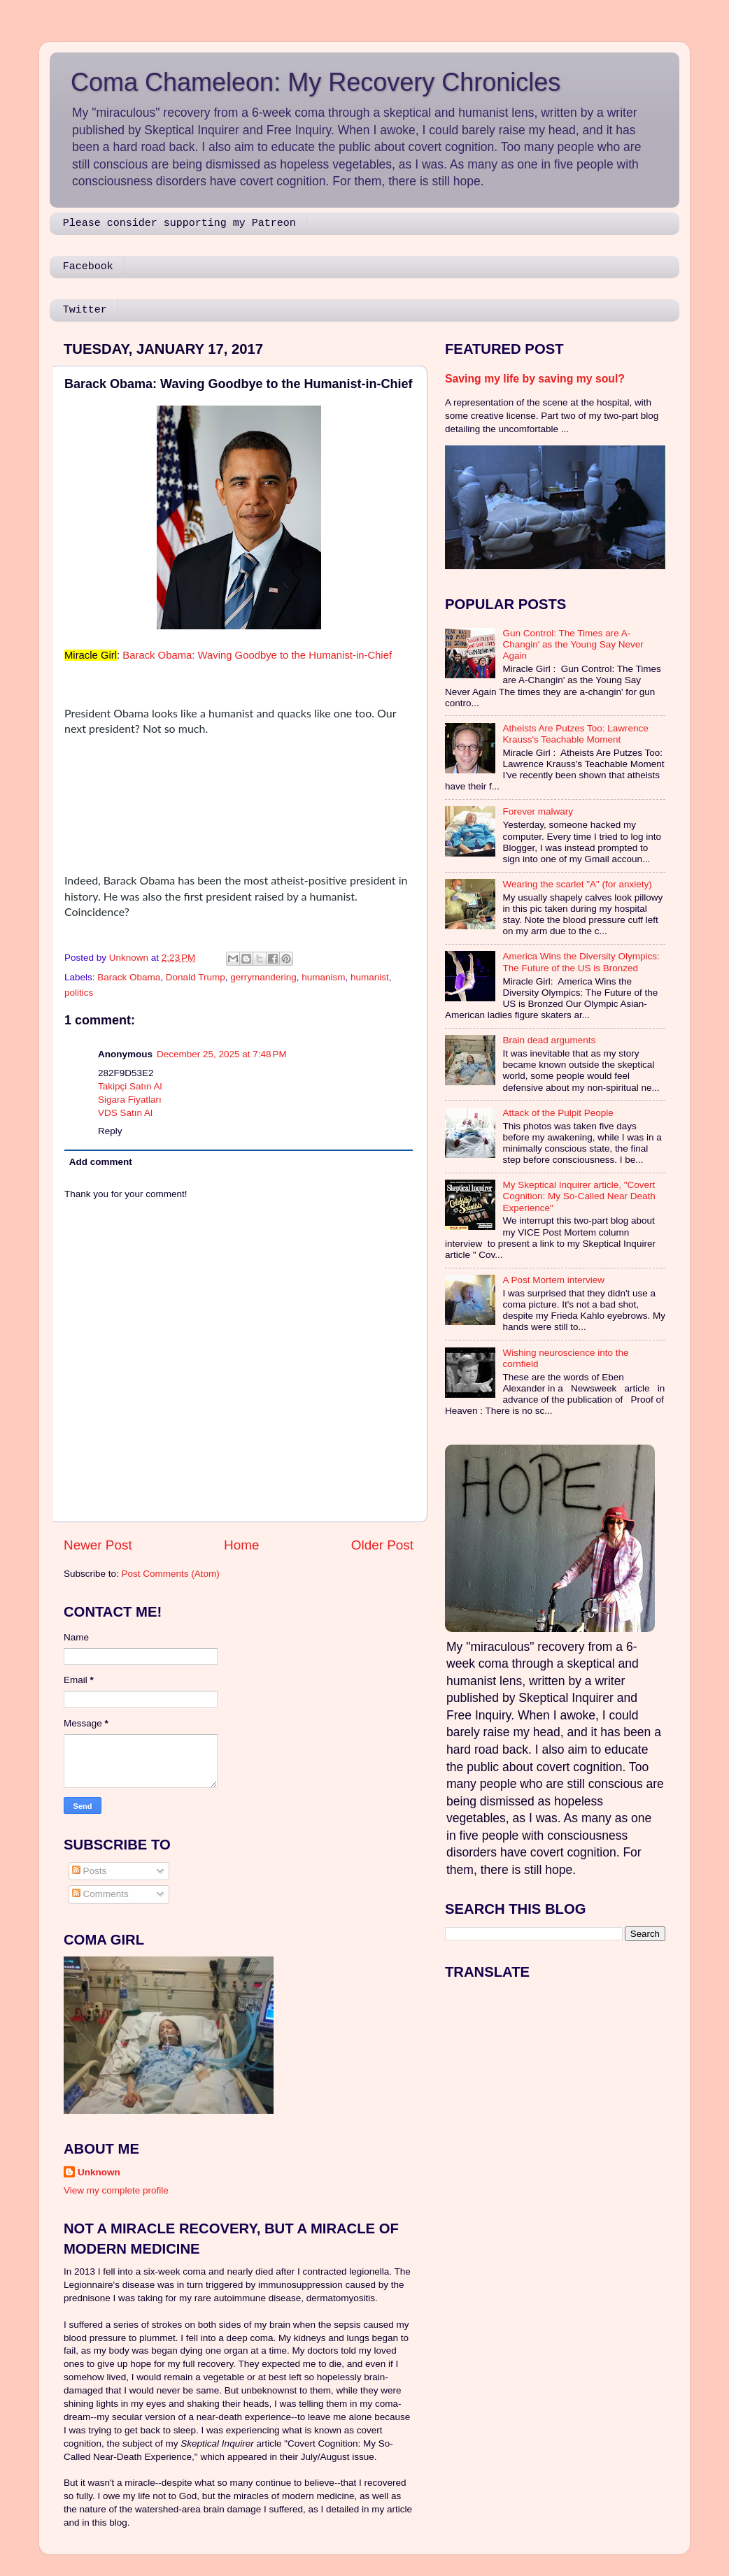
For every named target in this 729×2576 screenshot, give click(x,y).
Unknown (99, 2172)
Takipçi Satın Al (130, 1086)
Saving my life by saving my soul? (535, 379)
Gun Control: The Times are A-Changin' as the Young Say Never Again (572, 644)
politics (78, 992)
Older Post (382, 1545)
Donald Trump (195, 977)
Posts (89, 1871)
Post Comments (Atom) (171, 1573)
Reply (110, 1131)
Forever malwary (537, 811)
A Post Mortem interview (553, 1280)
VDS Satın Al (125, 1113)
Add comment (100, 1162)
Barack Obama (128, 977)
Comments (100, 1894)
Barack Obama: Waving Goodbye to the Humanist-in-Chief (257, 655)
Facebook (88, 267)
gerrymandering (263, 977)
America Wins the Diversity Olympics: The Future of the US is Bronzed (580, 962)
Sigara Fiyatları (130, 1099)
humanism (323, 977)
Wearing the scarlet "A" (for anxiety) (576, 884)
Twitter (85, 310)
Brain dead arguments (548, 1040)
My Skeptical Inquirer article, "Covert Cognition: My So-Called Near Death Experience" (578, 1196)
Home (241, 1545)
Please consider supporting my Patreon (179, 223)
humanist (370, 977)
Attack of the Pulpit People (557, 1113)
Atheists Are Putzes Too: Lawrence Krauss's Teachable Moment (575, 734)
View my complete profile (116, 2190)
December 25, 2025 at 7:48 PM (222, 1054)
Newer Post (98, 1545)
